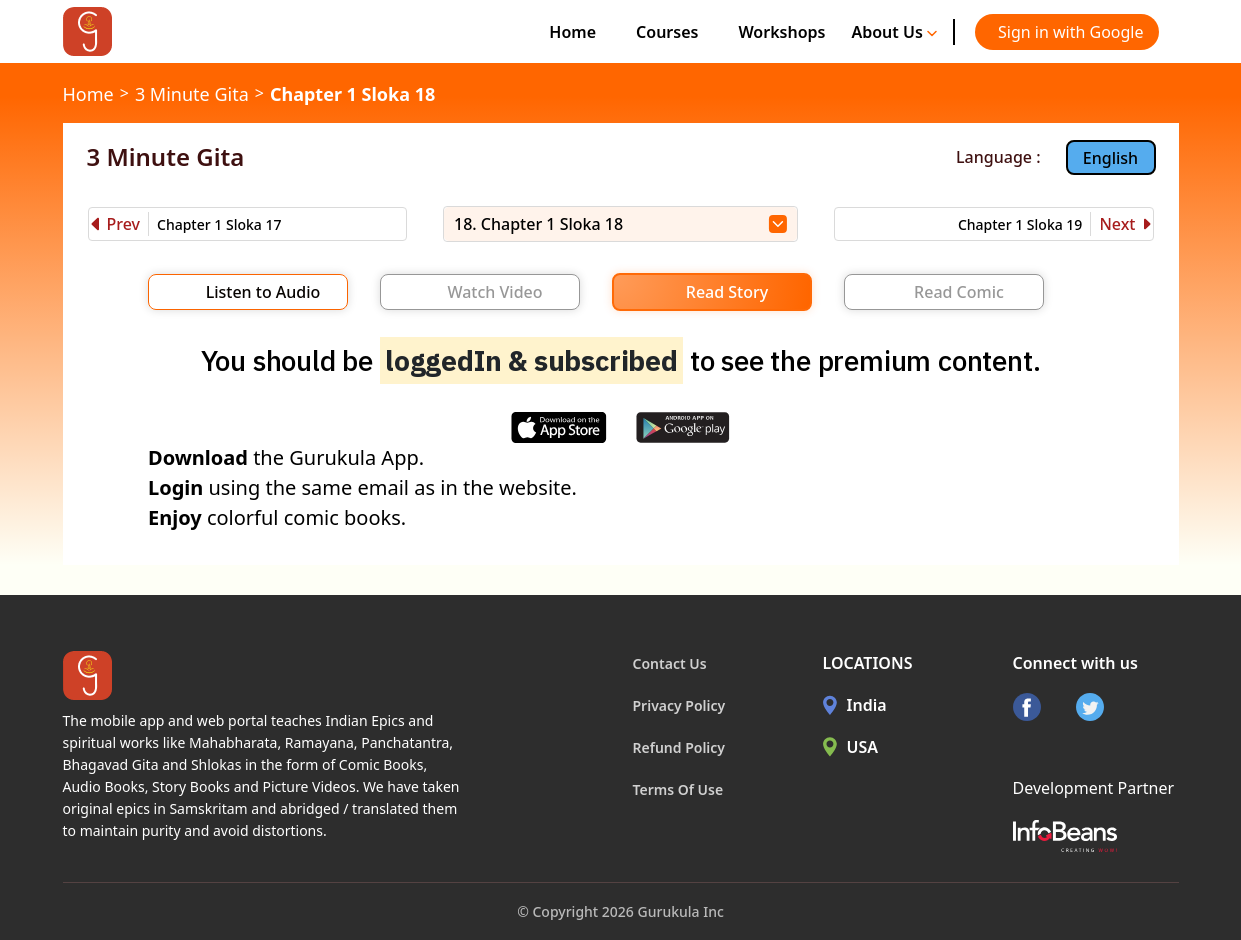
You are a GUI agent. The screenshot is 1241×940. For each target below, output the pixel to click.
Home (572, 32)
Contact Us (670, 663)
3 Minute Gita (192, 94)
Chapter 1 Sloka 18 (352, 94)
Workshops (781, 32)
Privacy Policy (679, 705)
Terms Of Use (678, 789)
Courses (667, 32)
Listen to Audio (263, 292)
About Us (894, 32)
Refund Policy (679, 747)
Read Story (727, 292)
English (1110, 158)
